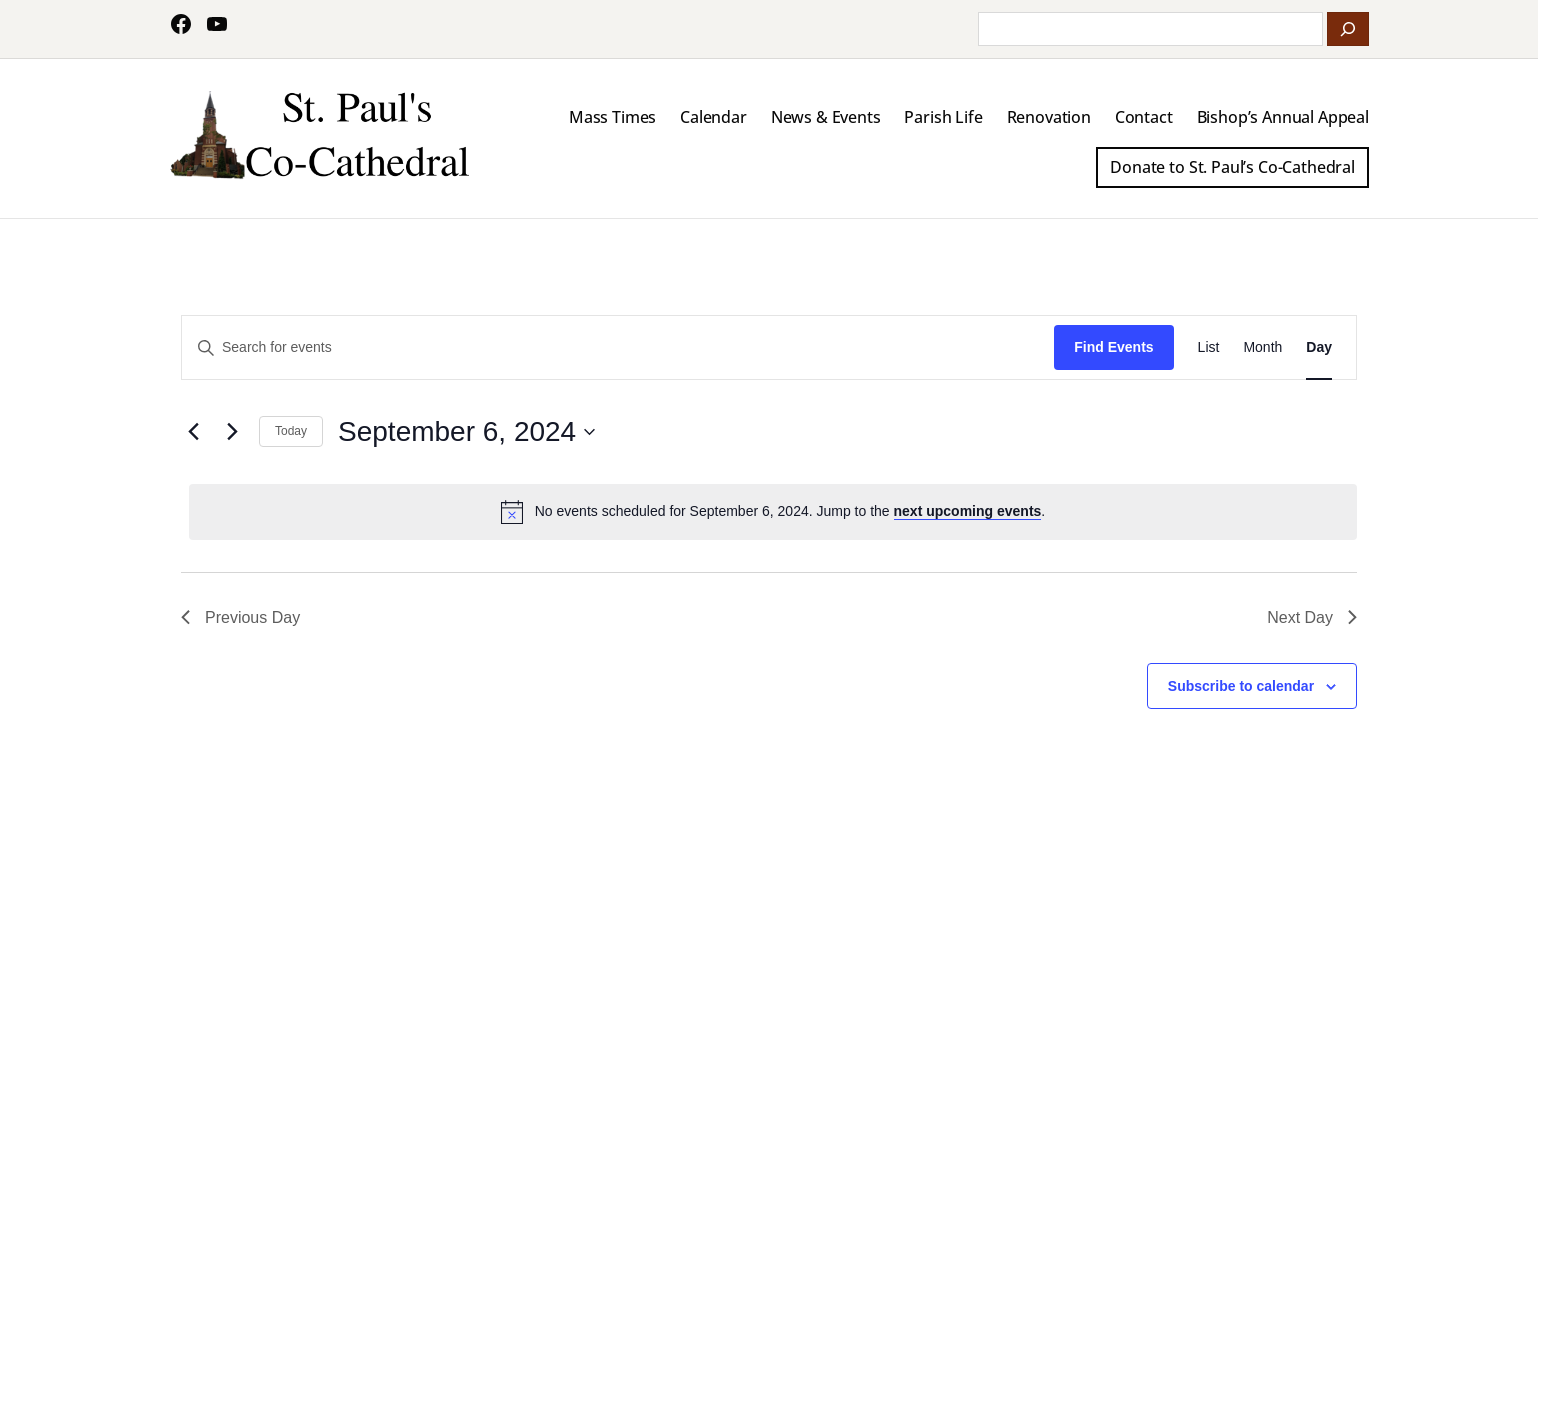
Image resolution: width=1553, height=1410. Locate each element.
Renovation (1049, 117)
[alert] (773, 512)
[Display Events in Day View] (1319, 347)
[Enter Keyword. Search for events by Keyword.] (618, 347)
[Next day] (232, 432)
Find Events (1113, 347)
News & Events (826, 117)
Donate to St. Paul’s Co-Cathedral (1232, 167)
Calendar (713, 117)
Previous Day (240, 617)
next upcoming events (968, 511)
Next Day (1312, 617)
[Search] (1348, 29)
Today (291, 431)
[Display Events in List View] (1209, 347)
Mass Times (612, 117)
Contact (1144, 117)
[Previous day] (193, 432)
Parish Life (943, 117)
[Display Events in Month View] (1262, 347)
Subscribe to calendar (1241, 686)
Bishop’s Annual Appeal (1283, 117)
